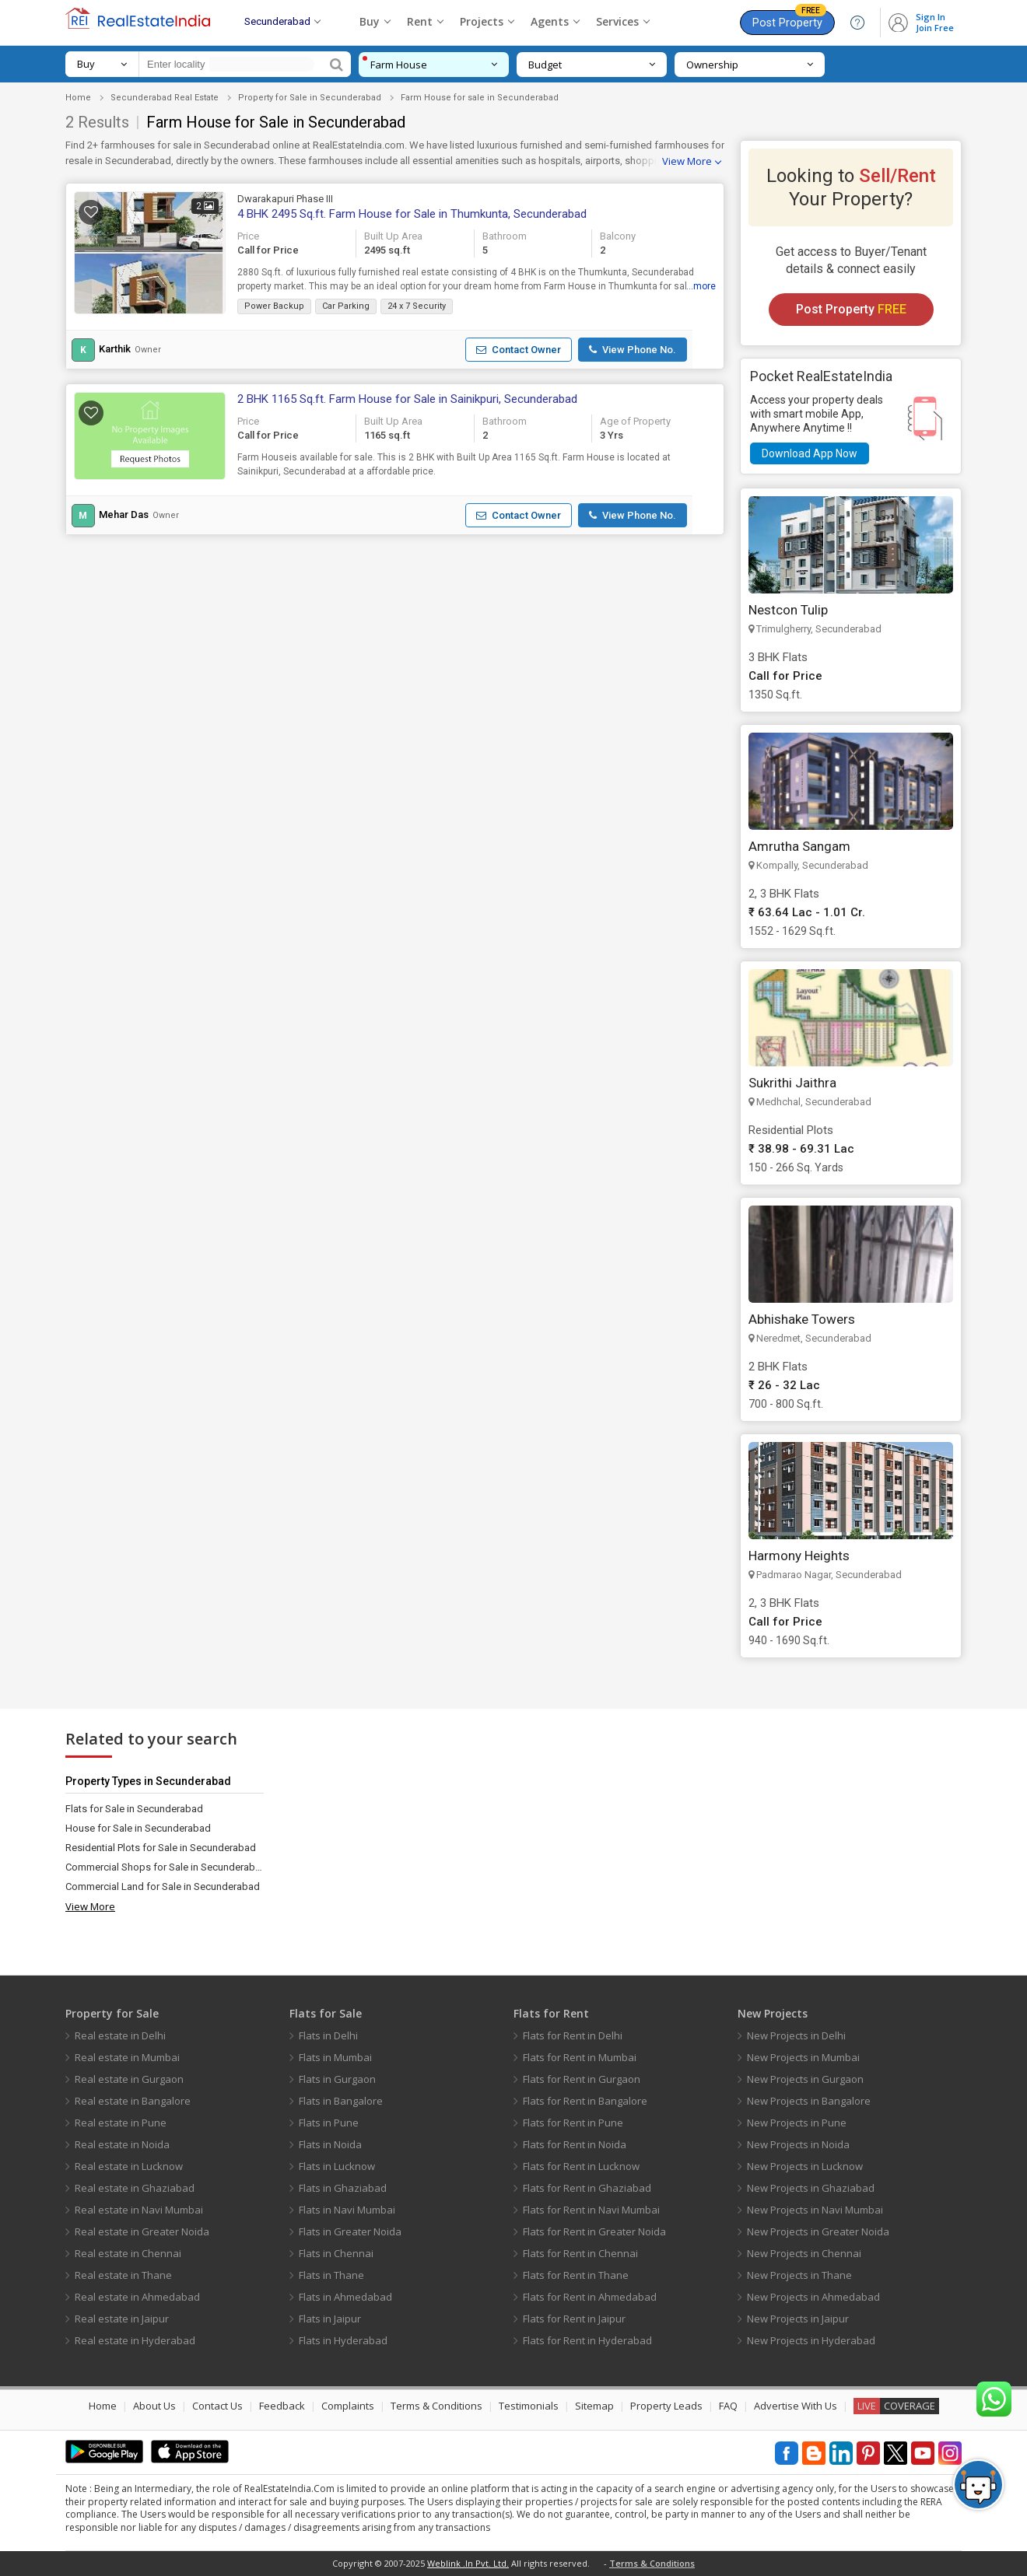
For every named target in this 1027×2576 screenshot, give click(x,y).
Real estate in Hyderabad (135, 2340)
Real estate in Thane (123, 2275)
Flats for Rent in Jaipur (574, 2319)
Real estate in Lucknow (129, 2166)
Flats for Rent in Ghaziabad (587, 2188)
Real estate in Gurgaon (129, 2079)
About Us (154, 2406)
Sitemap (594, 2406)
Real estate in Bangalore (133, 2101)
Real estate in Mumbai (127, 2057)
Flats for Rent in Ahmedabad (590, 2297)
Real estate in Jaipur (122, 2319)
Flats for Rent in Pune (573, 2123)
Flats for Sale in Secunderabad (134, 1809)
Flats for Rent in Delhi (572, 2035)
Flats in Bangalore (341, 2101)
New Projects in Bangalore (809, 2101)
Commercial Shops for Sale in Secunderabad (164, 1867)
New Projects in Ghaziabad (811, 2188)
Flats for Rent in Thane (576, 2275)
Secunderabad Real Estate (164, 98)
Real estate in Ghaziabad (135, 2188)
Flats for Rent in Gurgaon (581, 2079)
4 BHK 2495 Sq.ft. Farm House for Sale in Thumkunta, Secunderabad (412, 214)
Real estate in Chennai (128, 2253)
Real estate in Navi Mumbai (139, 2210)
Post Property (789, 20)
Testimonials (529, 2406)
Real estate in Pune (120, 2123)
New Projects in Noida (798, 2144)
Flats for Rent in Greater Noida (594, 2231)
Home (78, 98)
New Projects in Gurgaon (805, 2079)
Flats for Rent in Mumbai (579, 2057)
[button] (518, 350)
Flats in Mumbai (335, 2057)
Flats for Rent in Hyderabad (587, 2340)
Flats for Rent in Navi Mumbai (591, 2210)
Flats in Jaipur (330, 2319)
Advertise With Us (795, 2406)
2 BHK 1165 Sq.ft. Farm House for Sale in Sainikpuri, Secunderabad (407, 399)
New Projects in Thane (799, 2275)
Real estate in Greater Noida (142, 2231)
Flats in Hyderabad (343, 2340)
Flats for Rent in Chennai (580, 2253)
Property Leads (666, 2406)
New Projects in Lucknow (805, 2166)
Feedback (282, 2406)
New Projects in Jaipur (798, 2319)
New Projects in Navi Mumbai (815, 2210)
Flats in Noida (330, 2144)
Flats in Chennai (336, 2253)
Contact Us (217, 2406)
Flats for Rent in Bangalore (585, 2101)
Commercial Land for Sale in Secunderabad (162, 1886)
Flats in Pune (329, 2123)
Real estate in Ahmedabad (137, 2297)
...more (701, 286)
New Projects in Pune (796, 2123)
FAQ (728, 2406)
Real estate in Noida (122, 2144)
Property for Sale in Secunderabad (309, 98)
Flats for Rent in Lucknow (581, 2166)
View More (687, 161)
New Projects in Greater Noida (818, 2231)
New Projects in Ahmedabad (813, 2297)
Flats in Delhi (328, 2035)
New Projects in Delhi (796, 2035)
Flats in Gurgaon (337, 2079)
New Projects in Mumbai (803, 2057)
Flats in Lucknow (337, 2166)
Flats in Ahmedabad (345, 2297)
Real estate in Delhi (120, 2035)
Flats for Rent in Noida (574, 2144)
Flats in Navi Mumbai (347, 2210)
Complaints (347, 2406)
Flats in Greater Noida (350, 2231)
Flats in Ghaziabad (343, 2188)
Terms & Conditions (436, 2406)
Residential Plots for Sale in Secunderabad (160, 1847)
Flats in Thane (331, 2275)
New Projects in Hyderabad (811, 2340)
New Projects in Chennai (804, 2253)
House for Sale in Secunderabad (138, 1828)
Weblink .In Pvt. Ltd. (468, 2563)
